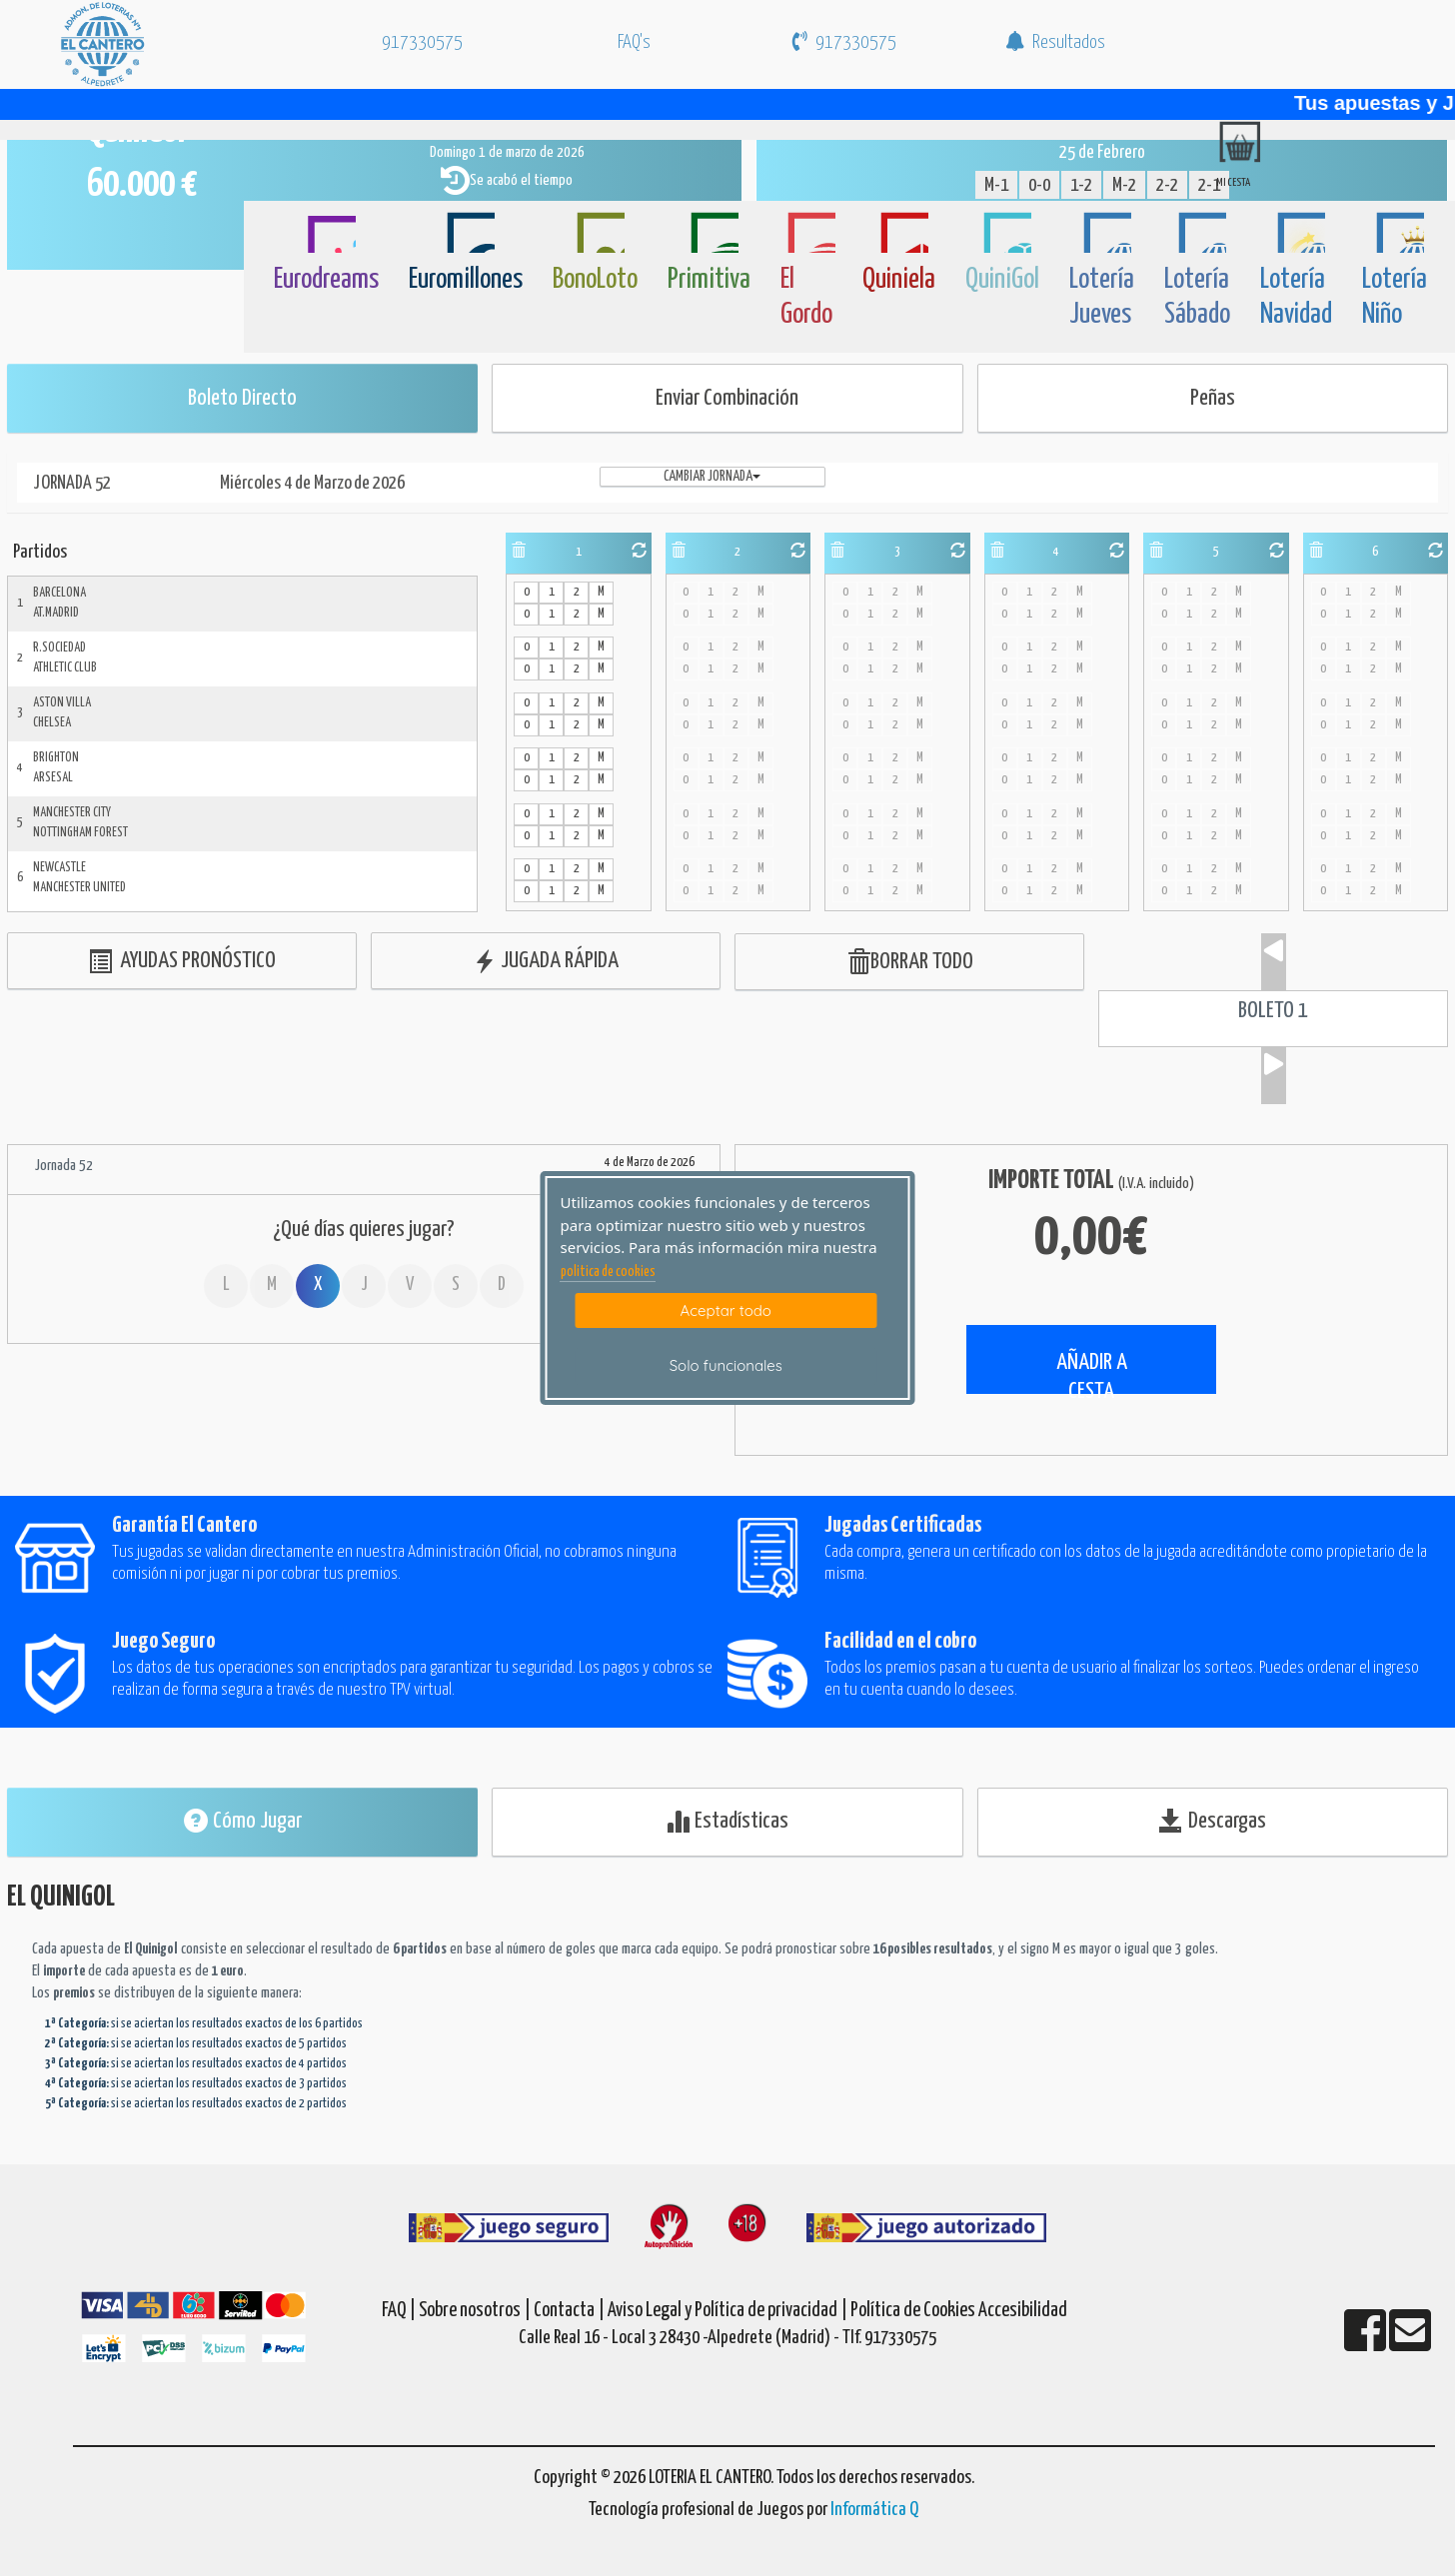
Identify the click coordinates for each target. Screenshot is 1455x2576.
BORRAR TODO (909, 962)
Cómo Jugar (243, 1821)
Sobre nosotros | (475, 2310)
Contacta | (569, 2310)
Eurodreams (326, 280)
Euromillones (466, 280)
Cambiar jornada (712, 477)
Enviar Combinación (727, 398)
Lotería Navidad (1296, 297)
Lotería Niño (1394, 297)
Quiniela (898, 280)
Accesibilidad (1022, 2310)
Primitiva (709, 280)
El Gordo (806, 297)
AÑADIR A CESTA (1091, 1372)
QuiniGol (1002, 280)
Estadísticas (727, 1821)
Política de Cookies (912, 2310)
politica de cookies (608, 1272)
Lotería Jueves (1101, 297)
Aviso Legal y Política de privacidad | (729, 2310)
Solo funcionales (726, 1365)
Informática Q (874, 2509)
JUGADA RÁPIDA (546, 961)
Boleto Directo (242, 398)
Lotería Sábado (1197, 297)
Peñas (1212, 398)
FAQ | (400, 2310)
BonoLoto (595, 280)
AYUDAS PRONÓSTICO (182, 961)
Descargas (1212, 1821)
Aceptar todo (726, 1310)
